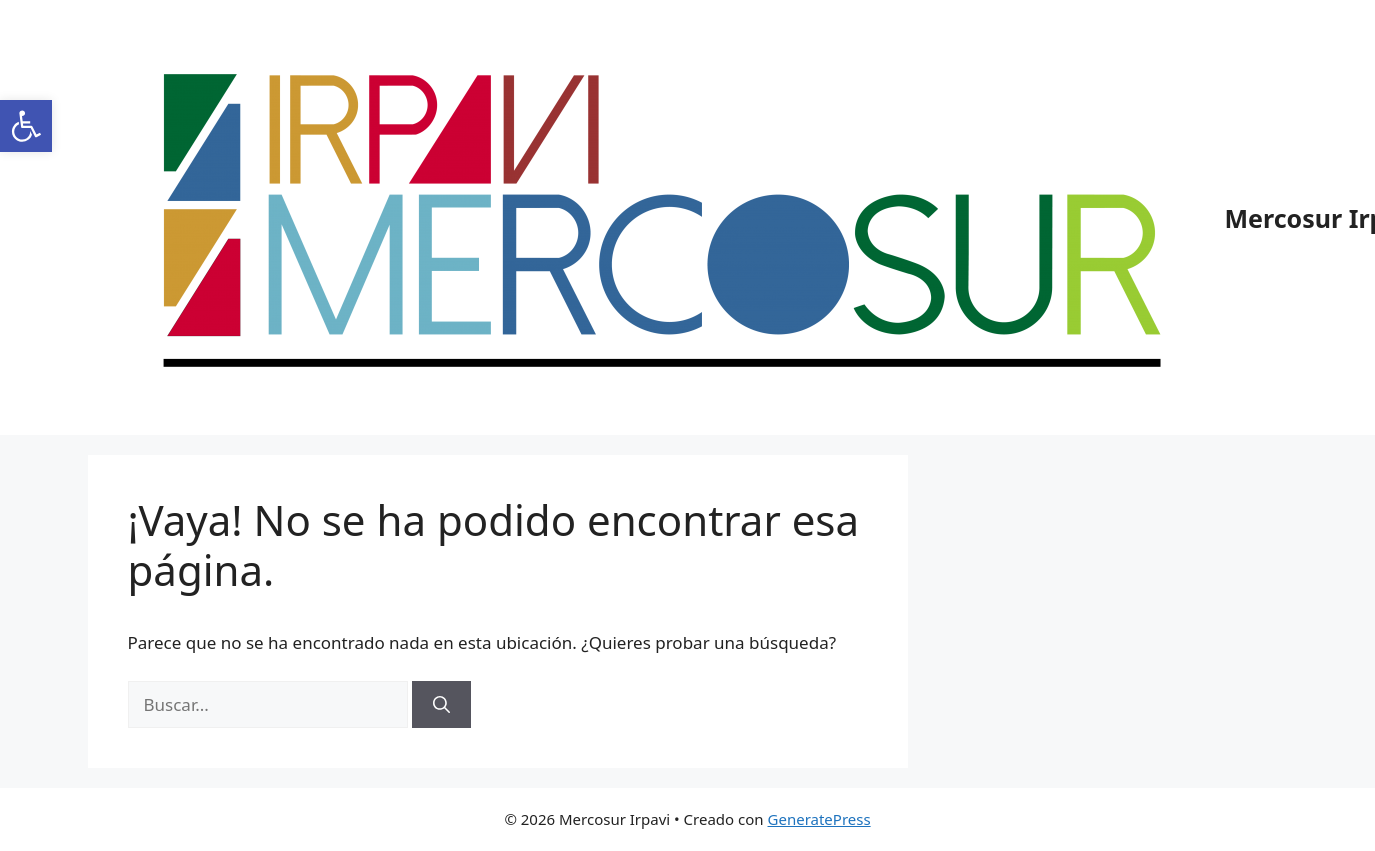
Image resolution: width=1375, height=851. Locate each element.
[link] (26, 126)
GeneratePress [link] (819, 819)
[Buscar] (441, 705)
